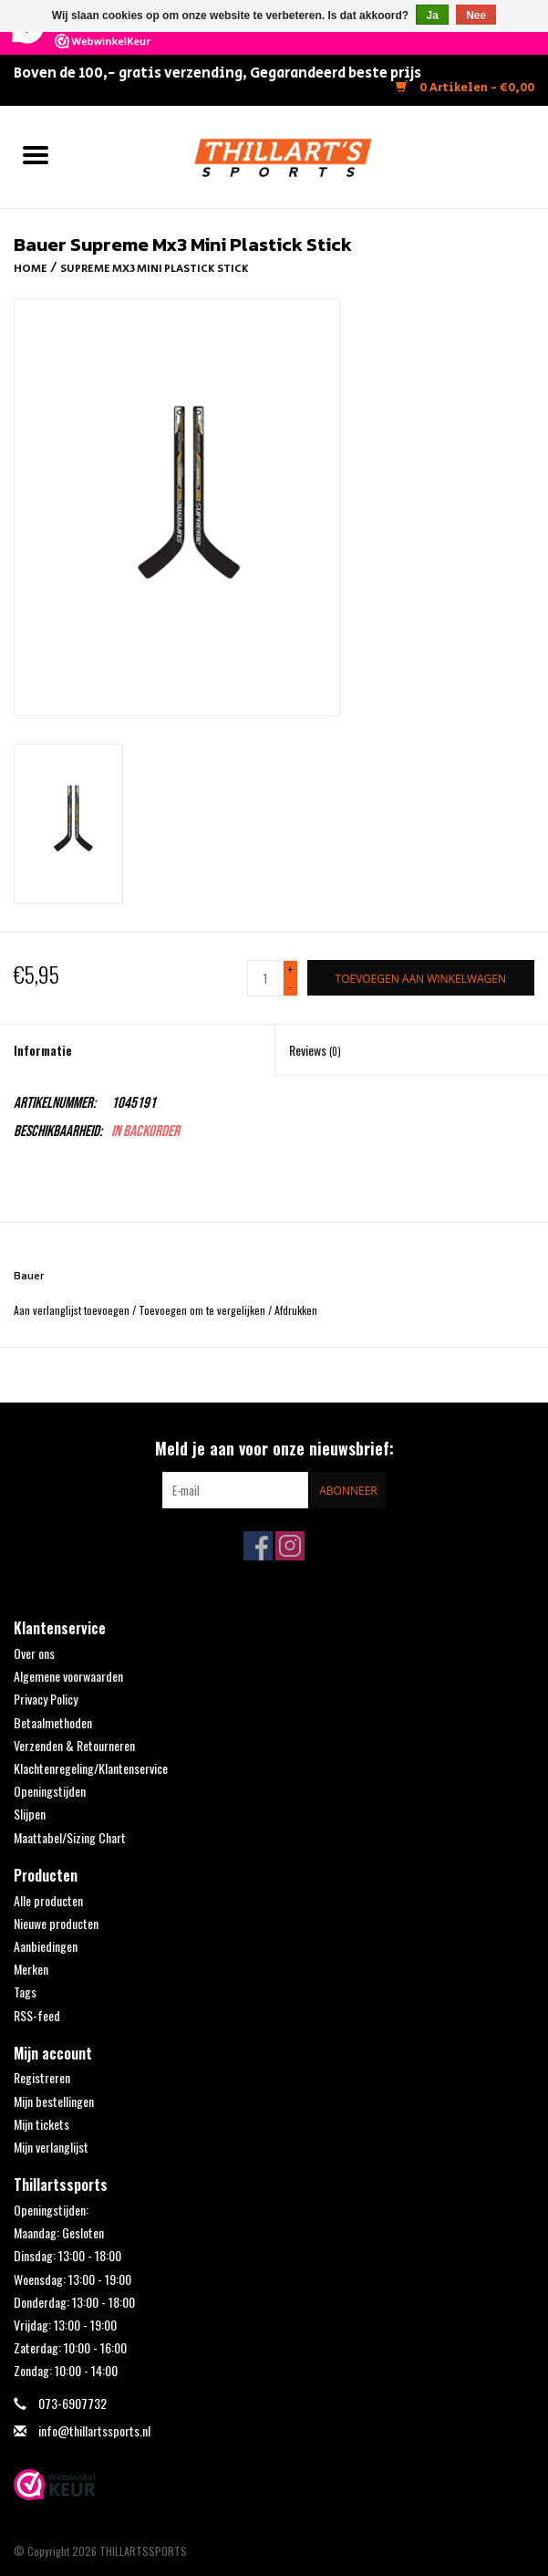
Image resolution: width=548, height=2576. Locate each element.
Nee (476, 15)
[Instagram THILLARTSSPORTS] (290, 1545)
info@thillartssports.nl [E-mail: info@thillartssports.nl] (94, 2430)
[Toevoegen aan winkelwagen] (420, 978)
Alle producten (48, 1900)
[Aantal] (265, 978)
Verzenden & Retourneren (74, 1745)
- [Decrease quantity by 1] (291, 986)
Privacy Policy (46, 1698)
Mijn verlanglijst (51, 2146)
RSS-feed (37, 2015)
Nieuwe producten (56, 1923)
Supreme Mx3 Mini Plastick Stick (154, 268)
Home (30, 268)
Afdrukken (295, 1310)
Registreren (42, 2077)
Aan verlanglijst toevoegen (73, 1310)
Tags (25, 1991)
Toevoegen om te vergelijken (203, 1310)
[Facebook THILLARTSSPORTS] (258, 1545)
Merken (31, 1968)
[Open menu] (35, 154)
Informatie (43, 1049)
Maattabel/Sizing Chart (70, 1837)
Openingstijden (50, 1790)
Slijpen (30, 1813)
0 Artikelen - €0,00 (465, 88)
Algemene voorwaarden (68, 1675)
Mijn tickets (41, 2123)
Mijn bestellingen (54, 2101)
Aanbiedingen (46, 1945)
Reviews (315, 1049)
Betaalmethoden (53, 1722)
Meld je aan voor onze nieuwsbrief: (274, 1448)
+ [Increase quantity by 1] (290, 969)
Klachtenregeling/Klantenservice (91, 1768)
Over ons (34, 1653)
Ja (432, 15)
